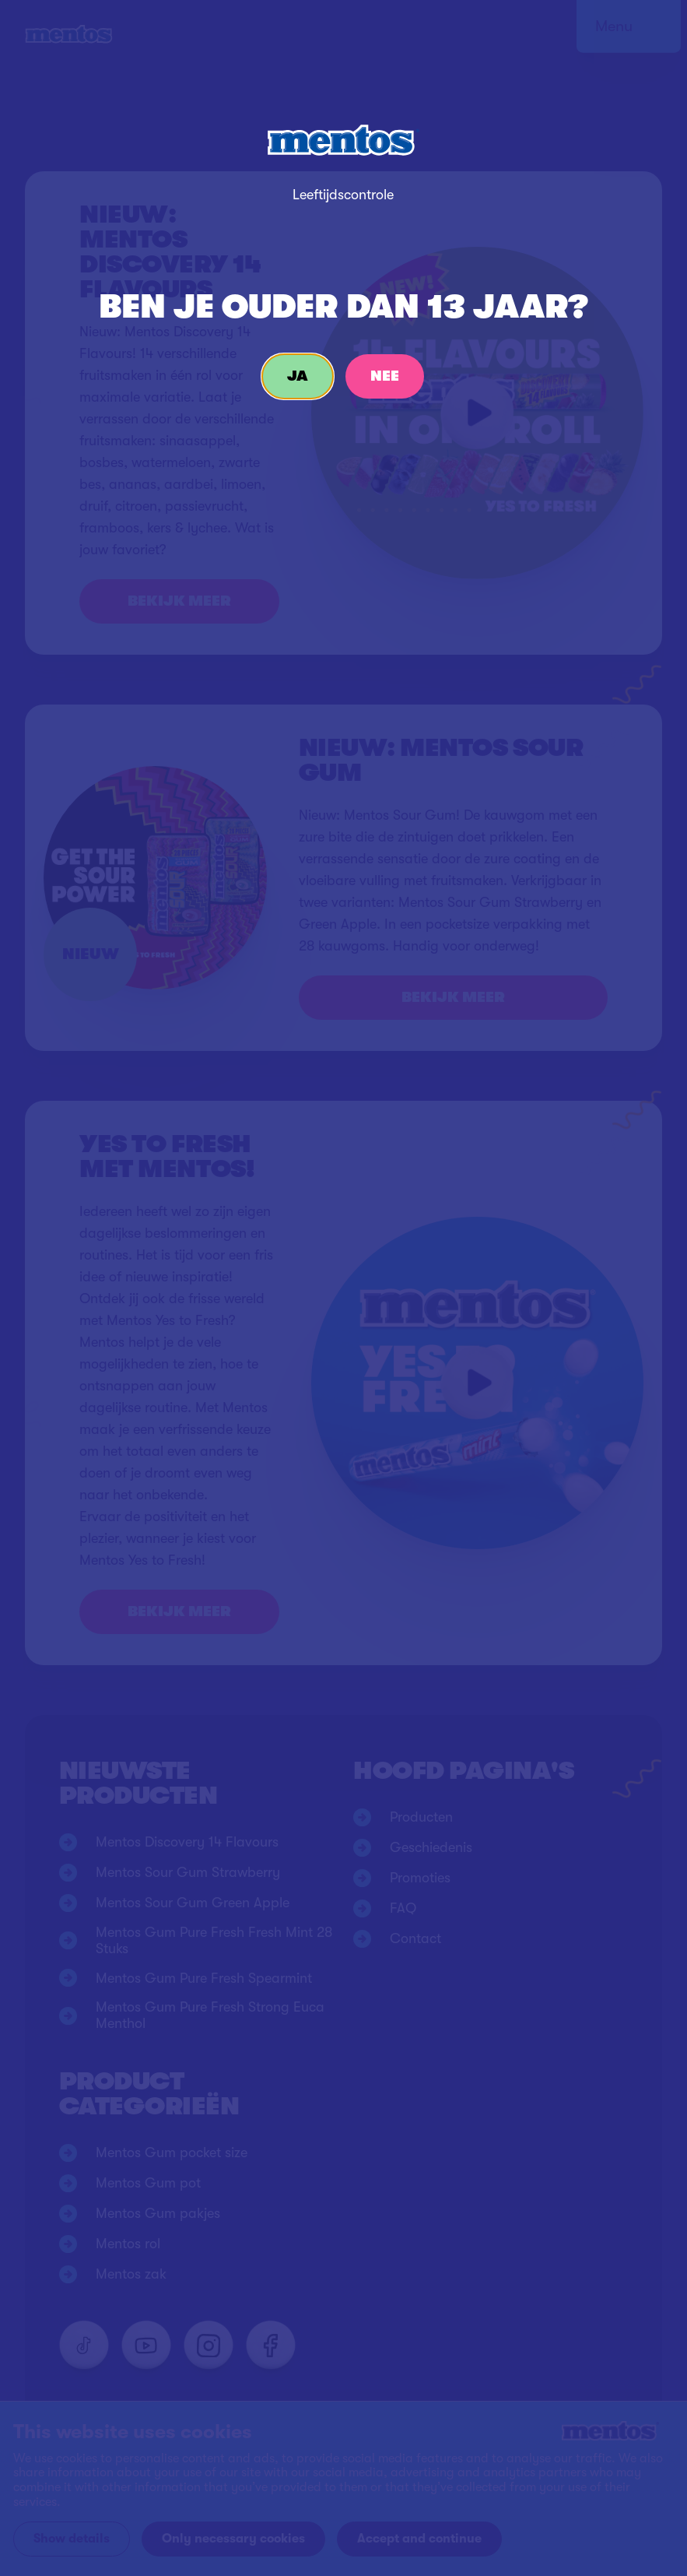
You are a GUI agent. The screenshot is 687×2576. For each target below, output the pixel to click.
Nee (384, 376)
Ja (297, 376)
